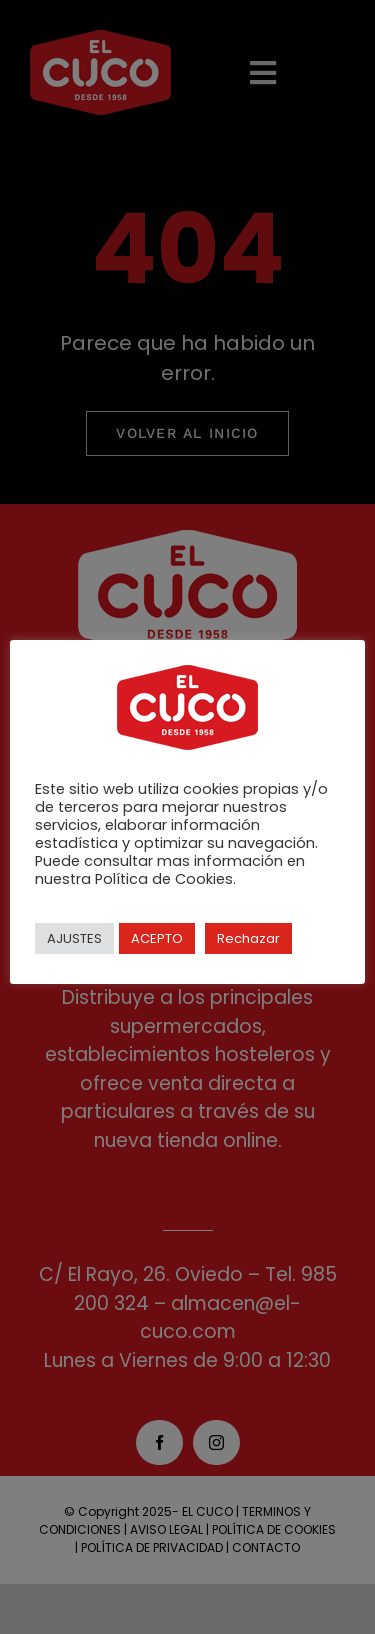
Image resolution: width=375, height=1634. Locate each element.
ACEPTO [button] (157, 938)
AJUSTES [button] (74, 938)
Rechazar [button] (248, 938)
